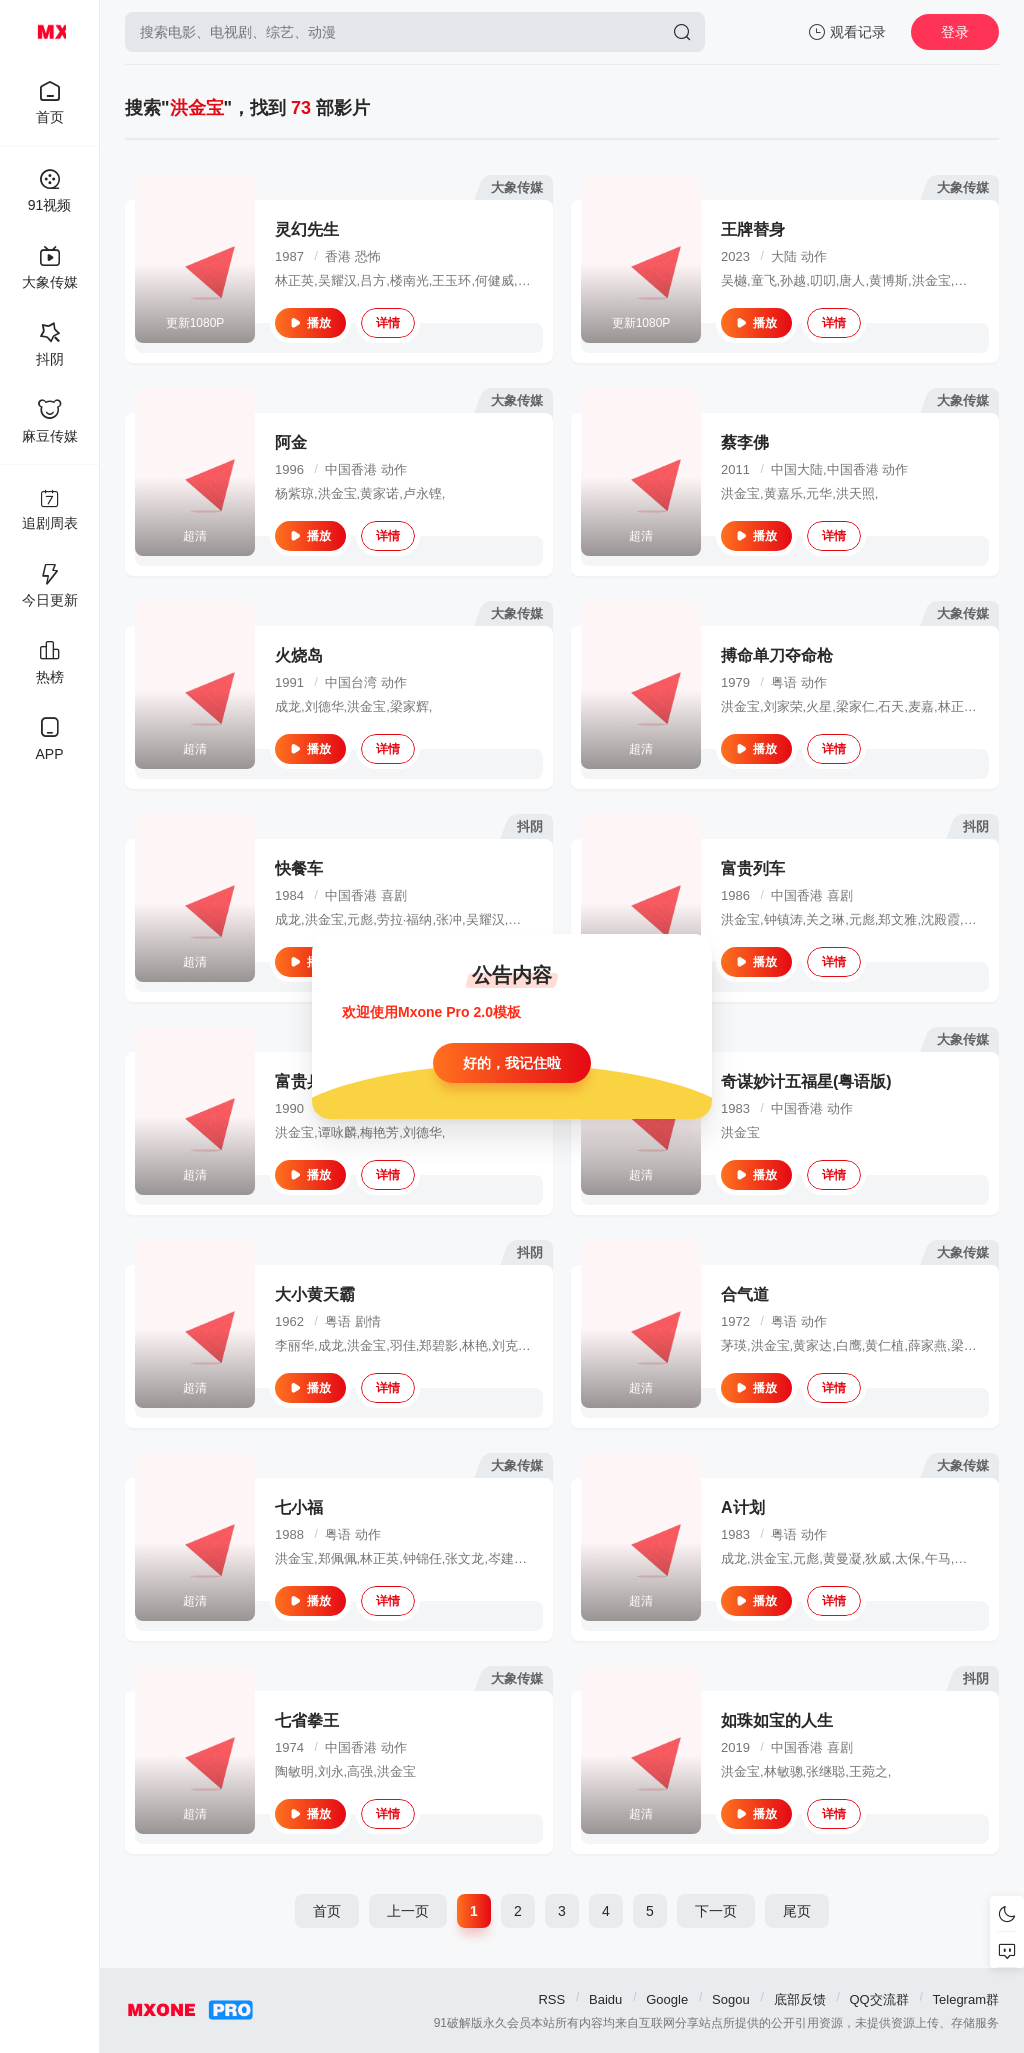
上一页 (408, 1911)
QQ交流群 (878, 1999)
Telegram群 (966, 1999)
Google (667, 1999)
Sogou (731, 1999)
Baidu (605, 1999)
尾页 (797, 1911)
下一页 (716, 1911)
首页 (327, 1911)
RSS (551, 1999)
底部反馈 (800, 1999)
